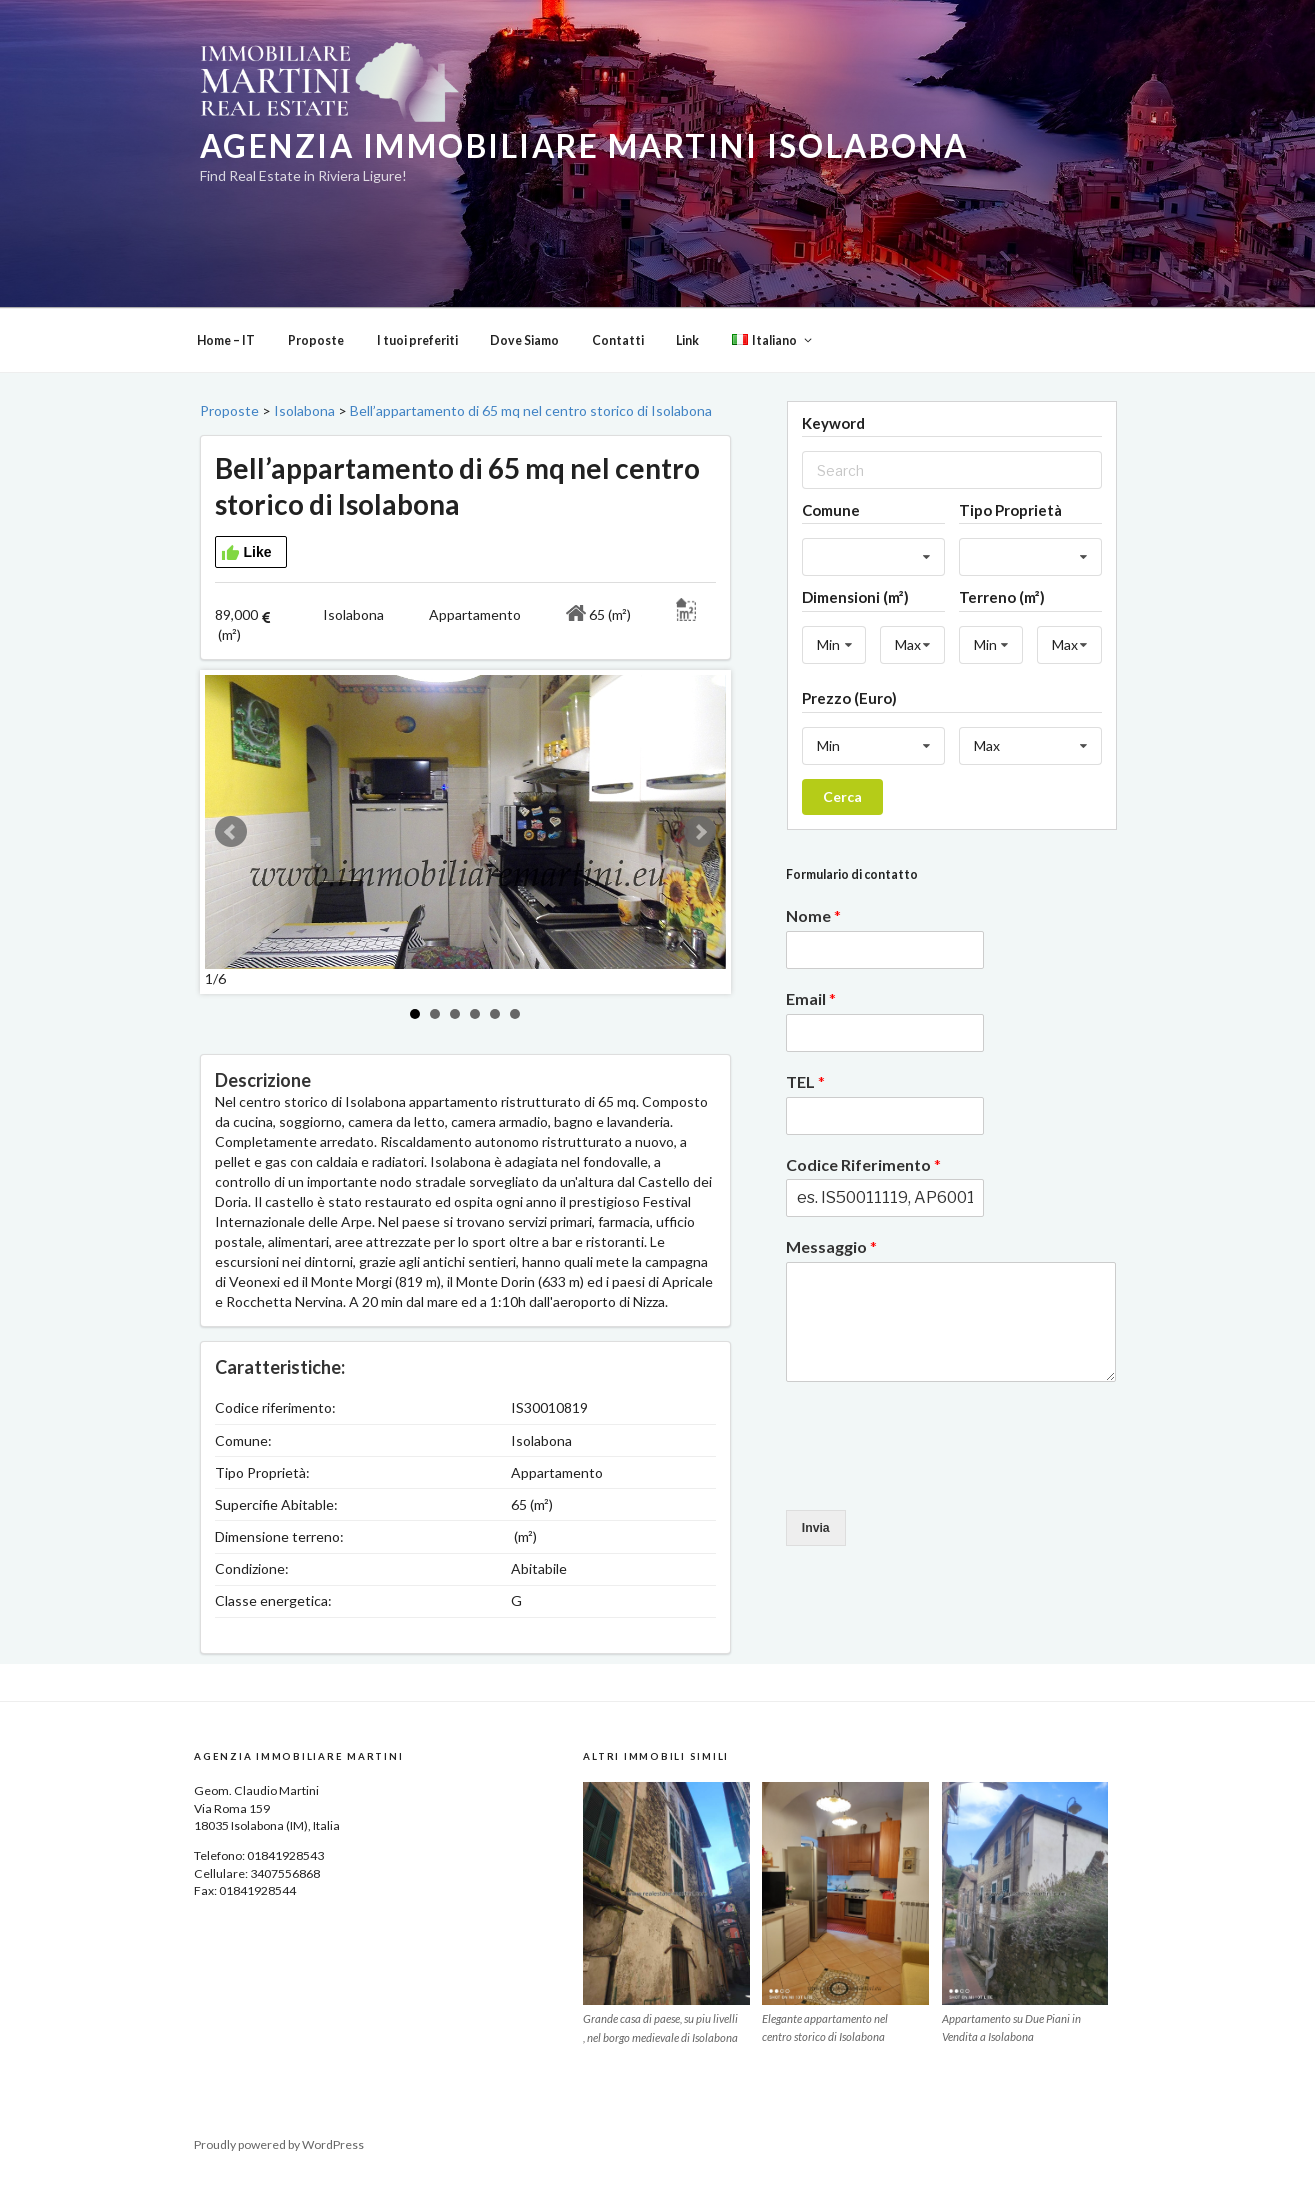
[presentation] (938, 1477)
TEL (805, 1081)
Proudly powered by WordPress (279, 2144)
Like (246, 553)
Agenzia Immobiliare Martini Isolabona (584, 146)
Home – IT (226, 340)
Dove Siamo (524, 340)
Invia (816, 1528)
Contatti (618, 340)
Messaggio (831, 1246)
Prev (231, 832)
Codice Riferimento (863, 1164)
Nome (813, 915)
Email (811, 998)
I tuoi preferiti (417, 340)
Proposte (316, 340)
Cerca (842, 796)
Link (687, 340)
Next (700, 832)
